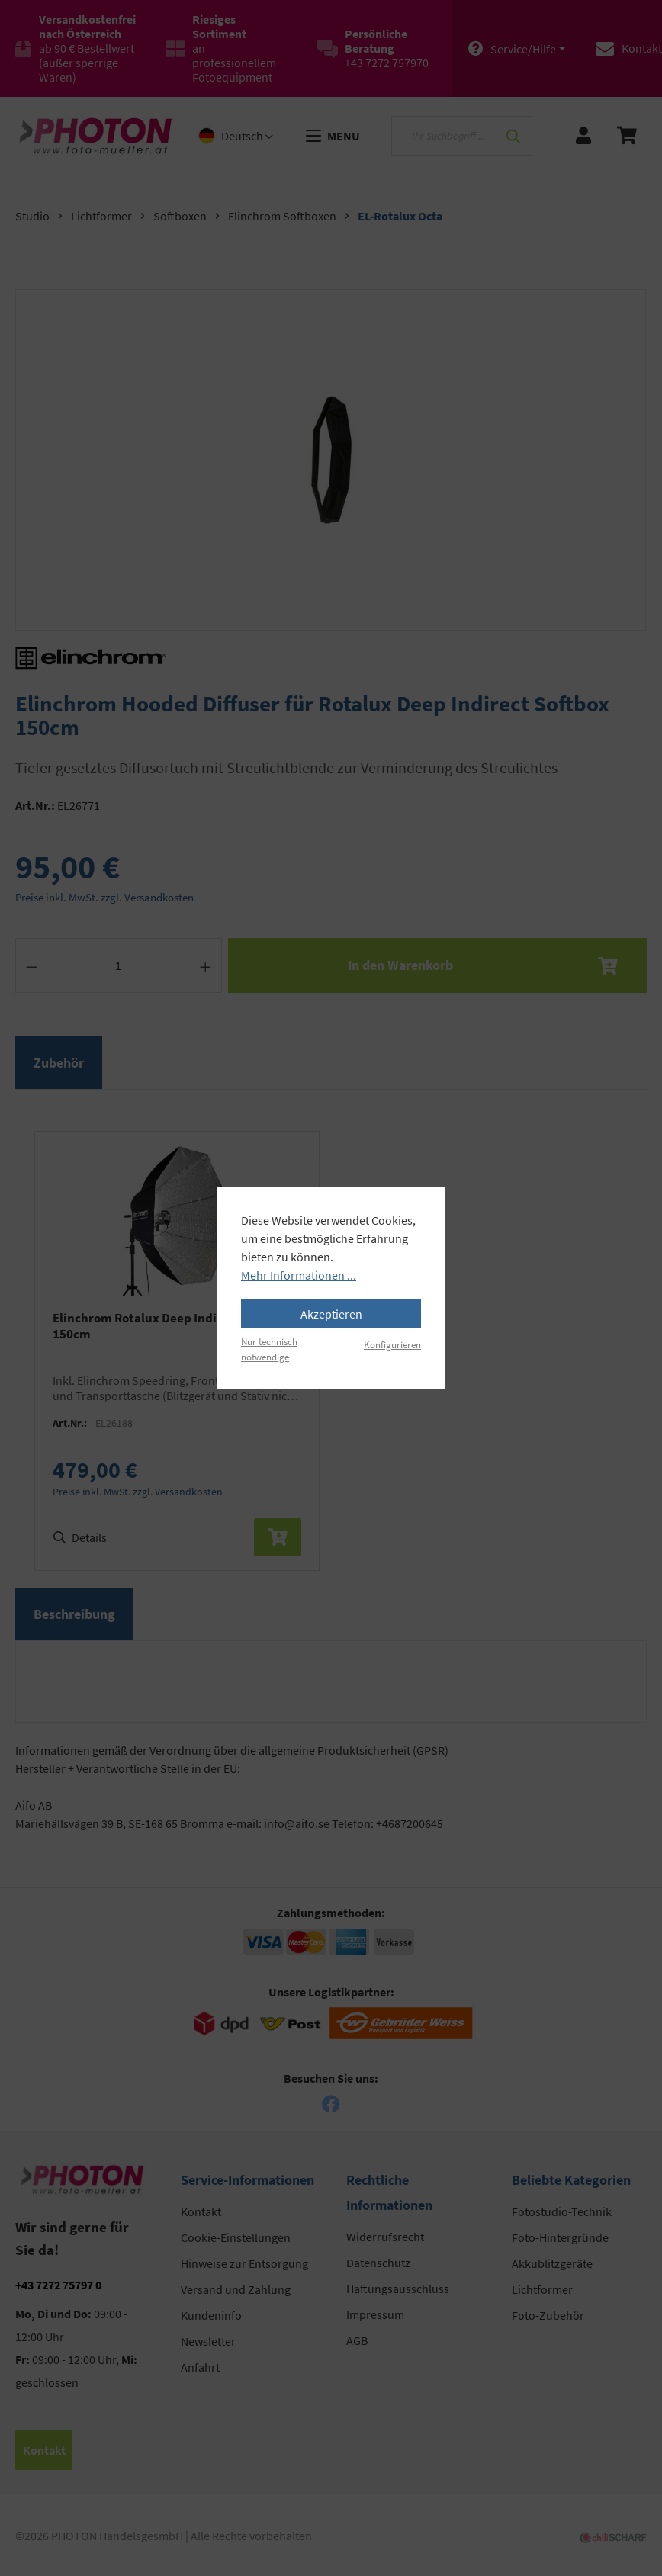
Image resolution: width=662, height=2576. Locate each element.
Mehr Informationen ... (298, 1275)
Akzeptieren (331, 1314)
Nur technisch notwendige (269, 1348)
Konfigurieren (392, 1344)
